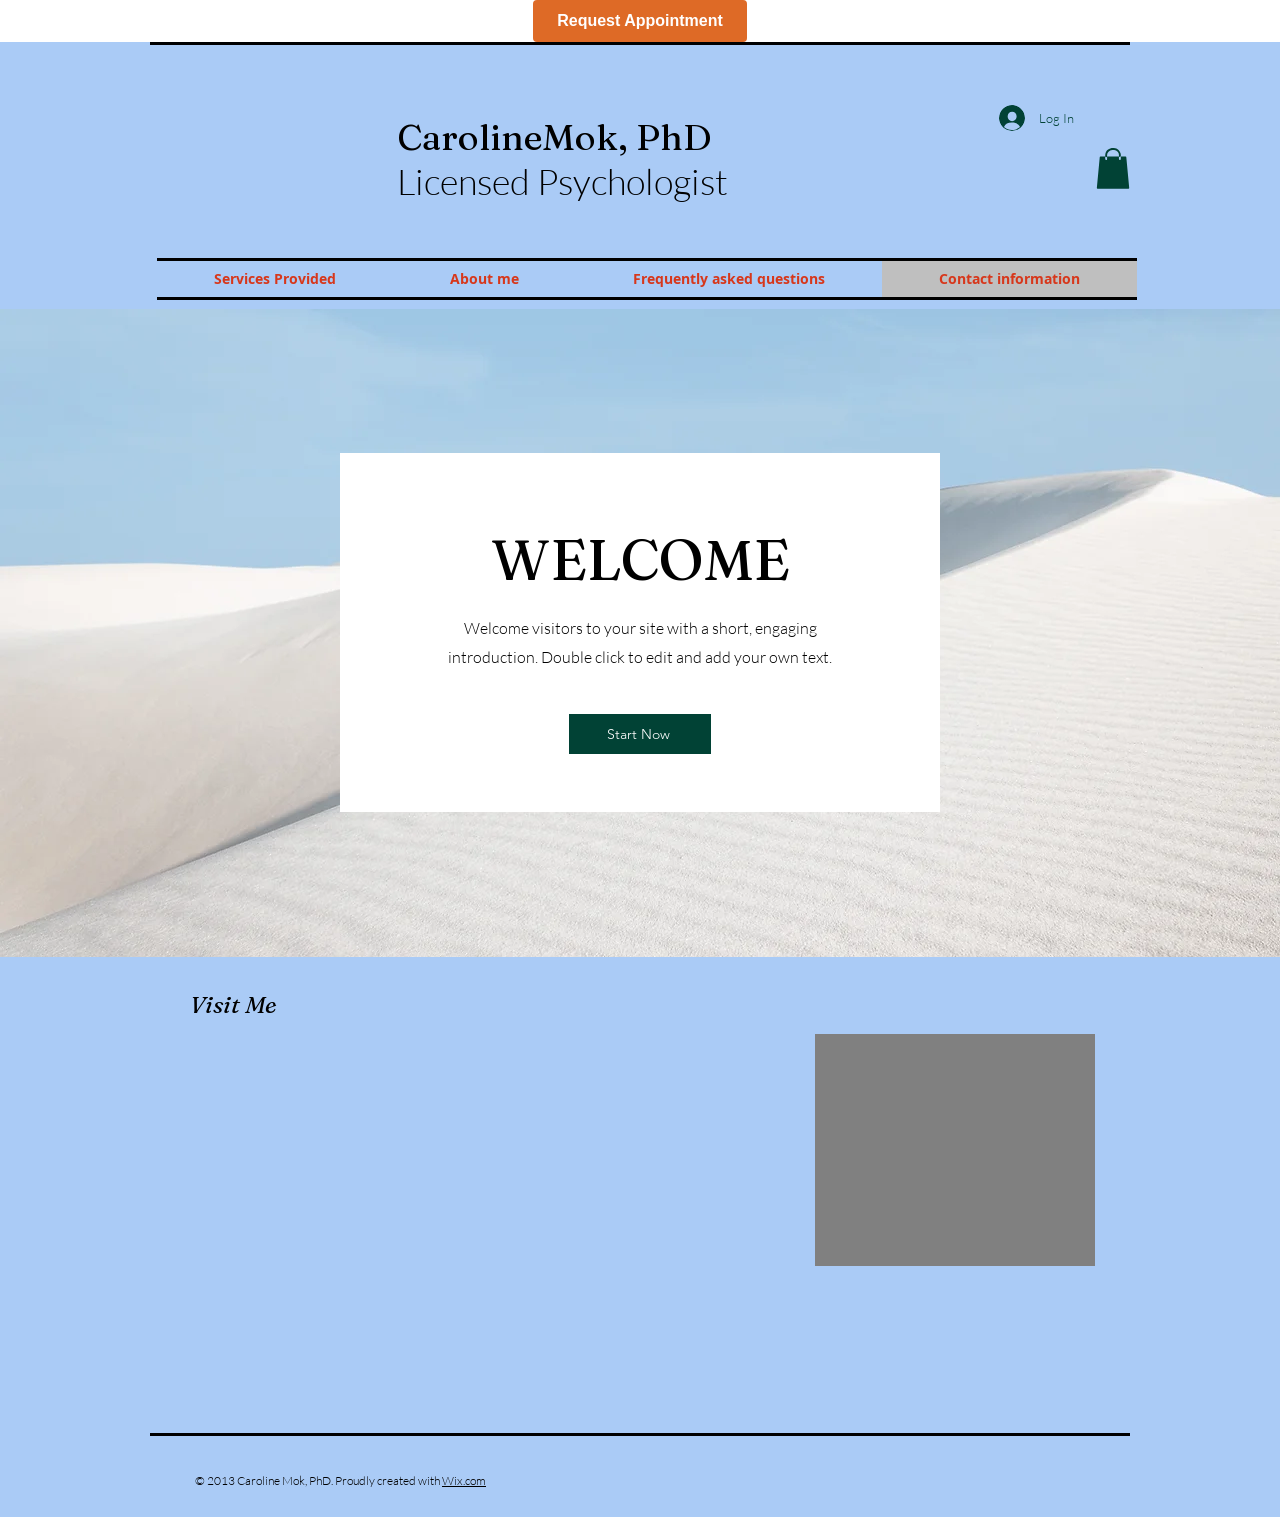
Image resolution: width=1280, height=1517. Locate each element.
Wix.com (464, 1480)
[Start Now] (640, 734)
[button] (1113, 168)
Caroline (554, 137)
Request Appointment (640, 20)
